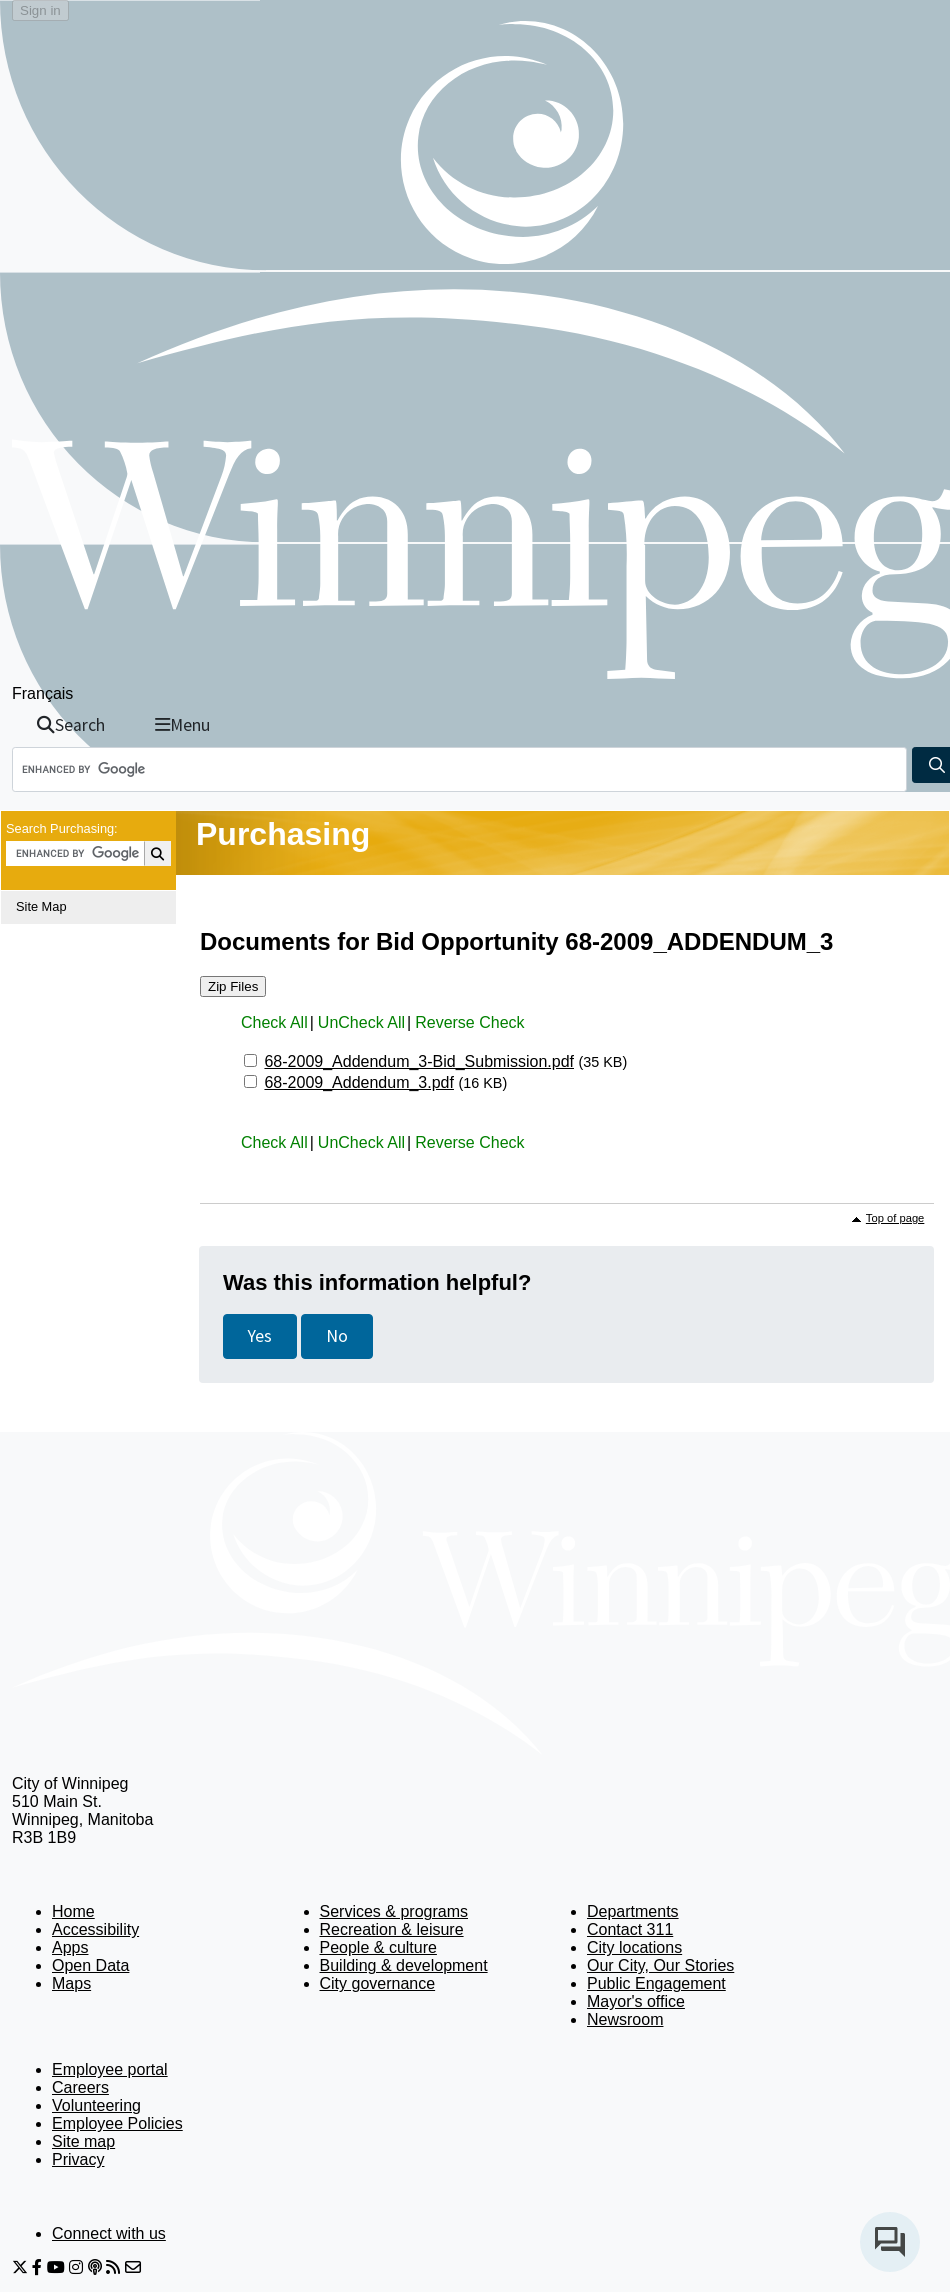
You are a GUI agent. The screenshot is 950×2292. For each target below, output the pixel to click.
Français (42, 693)
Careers (80, 2087)
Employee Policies (117, 2123)
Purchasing (283, 834)
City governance (378, 1983)
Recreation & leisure (392, 1929)
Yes (260, 1336)
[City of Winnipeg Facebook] (37, 2267)
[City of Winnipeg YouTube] (56, 2267)
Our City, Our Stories (660, 1965)
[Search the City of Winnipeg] (459, 769)
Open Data (90, 1965)
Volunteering (96, 2105)
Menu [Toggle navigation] (182, 725)
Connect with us (109, 2233)
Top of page (895, 1218)
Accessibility (95, 1929)
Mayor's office (636, 2001)
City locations (634, 1947)
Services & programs (394, 1911)
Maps (71, 1983)
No (337, 1336)
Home (73, 1911)
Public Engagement (656, 1983)
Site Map (41, 906)
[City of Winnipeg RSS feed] (113, 2267)
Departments (633, 1911)
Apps (70, 1947)
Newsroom (625, 2019)
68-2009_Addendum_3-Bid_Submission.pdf (419, 1061)
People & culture (378, 1947)
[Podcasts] (95, 2267)
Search (71, 725)
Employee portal (110, 2069)
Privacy (78, 2159)
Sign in (40, 10)
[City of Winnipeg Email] (133, 2267)
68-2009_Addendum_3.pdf (359, 1082)
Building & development (404, 1965)
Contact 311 (630, 1929)
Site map (83, 2141)
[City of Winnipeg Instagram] (76, 2267)
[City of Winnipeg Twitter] (20, 2267)
